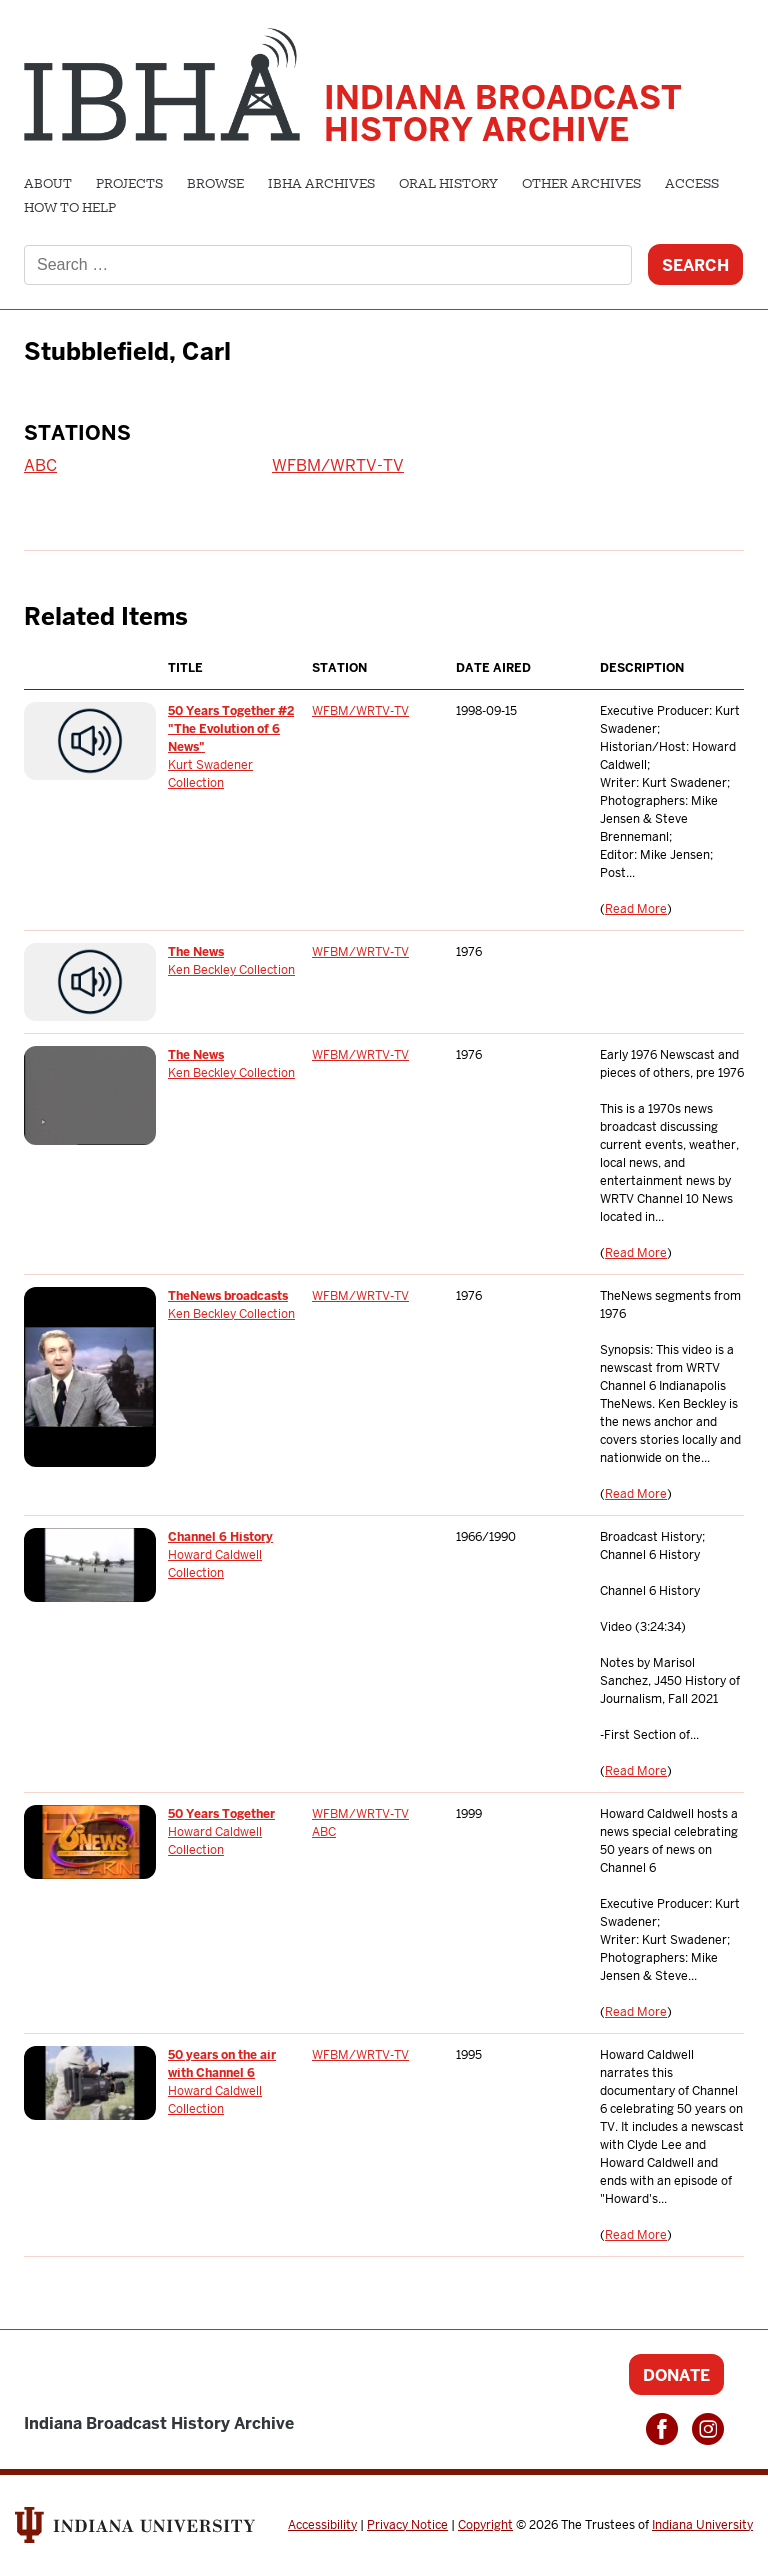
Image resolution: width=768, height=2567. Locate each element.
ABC (40, 465)
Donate (676, 2375)
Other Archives (581, 185)
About (48, 185)
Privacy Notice (407, 2525)
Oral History (448, 185)
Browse (215, 185)
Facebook (662, 2429)
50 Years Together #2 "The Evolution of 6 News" (231, 729)
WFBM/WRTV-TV (338, 465)
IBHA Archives (321, 185)
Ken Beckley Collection (231, 970)
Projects (129, 185)
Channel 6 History (220, 1537)
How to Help (70, 209)
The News (196, 952)
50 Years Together (221, 1814)
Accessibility (322, 2525)
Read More (636, 909)
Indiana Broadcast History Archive (503, 113)
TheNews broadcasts (228, 1296)
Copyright (485, 2525)
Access (692, 185)
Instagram (708, 2429)
